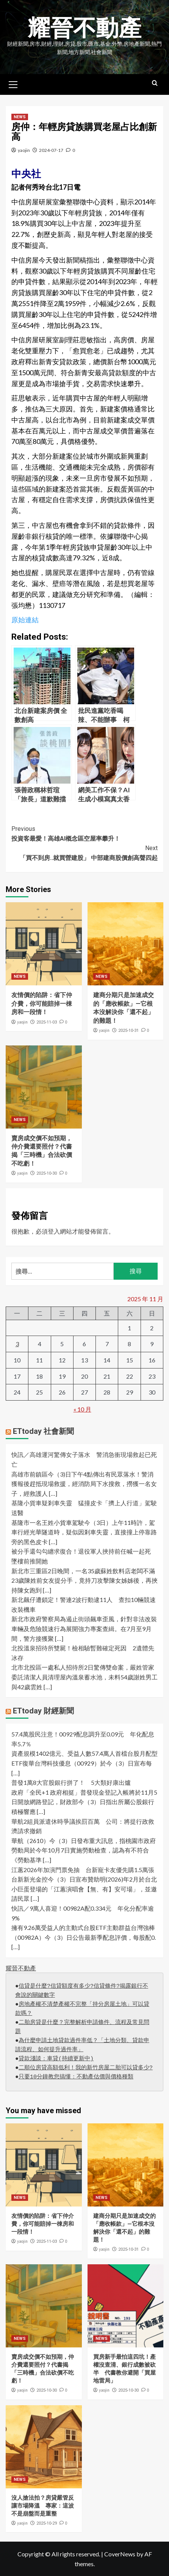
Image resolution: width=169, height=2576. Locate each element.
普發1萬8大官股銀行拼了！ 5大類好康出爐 (71, 1782)
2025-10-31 (128, 1030)
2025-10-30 (46, 1173)
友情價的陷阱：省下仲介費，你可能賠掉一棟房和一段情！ (41, 1003)
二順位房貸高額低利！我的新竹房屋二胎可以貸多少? (86, 2068)
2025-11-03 (46, 1022)
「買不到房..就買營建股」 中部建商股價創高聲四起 (84, 852)
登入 (54, 1231)
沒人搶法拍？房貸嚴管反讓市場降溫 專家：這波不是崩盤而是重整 (42, 2505)
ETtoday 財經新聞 (43, 1710)
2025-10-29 (46, 2523)
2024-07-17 (51, 150)
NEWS (20, 116)
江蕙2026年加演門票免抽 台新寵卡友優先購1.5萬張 (82, 1869)
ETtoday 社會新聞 (43, 1431)
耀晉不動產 (84, 28)
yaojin (24, 150)
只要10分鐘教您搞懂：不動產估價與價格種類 (76, 2077)
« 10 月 (82, 1409)
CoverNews (119, 2553)
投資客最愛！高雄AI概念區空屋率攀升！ (84, 833)
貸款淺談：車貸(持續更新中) (56, 2059)
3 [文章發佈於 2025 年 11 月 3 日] (17, 1343)
